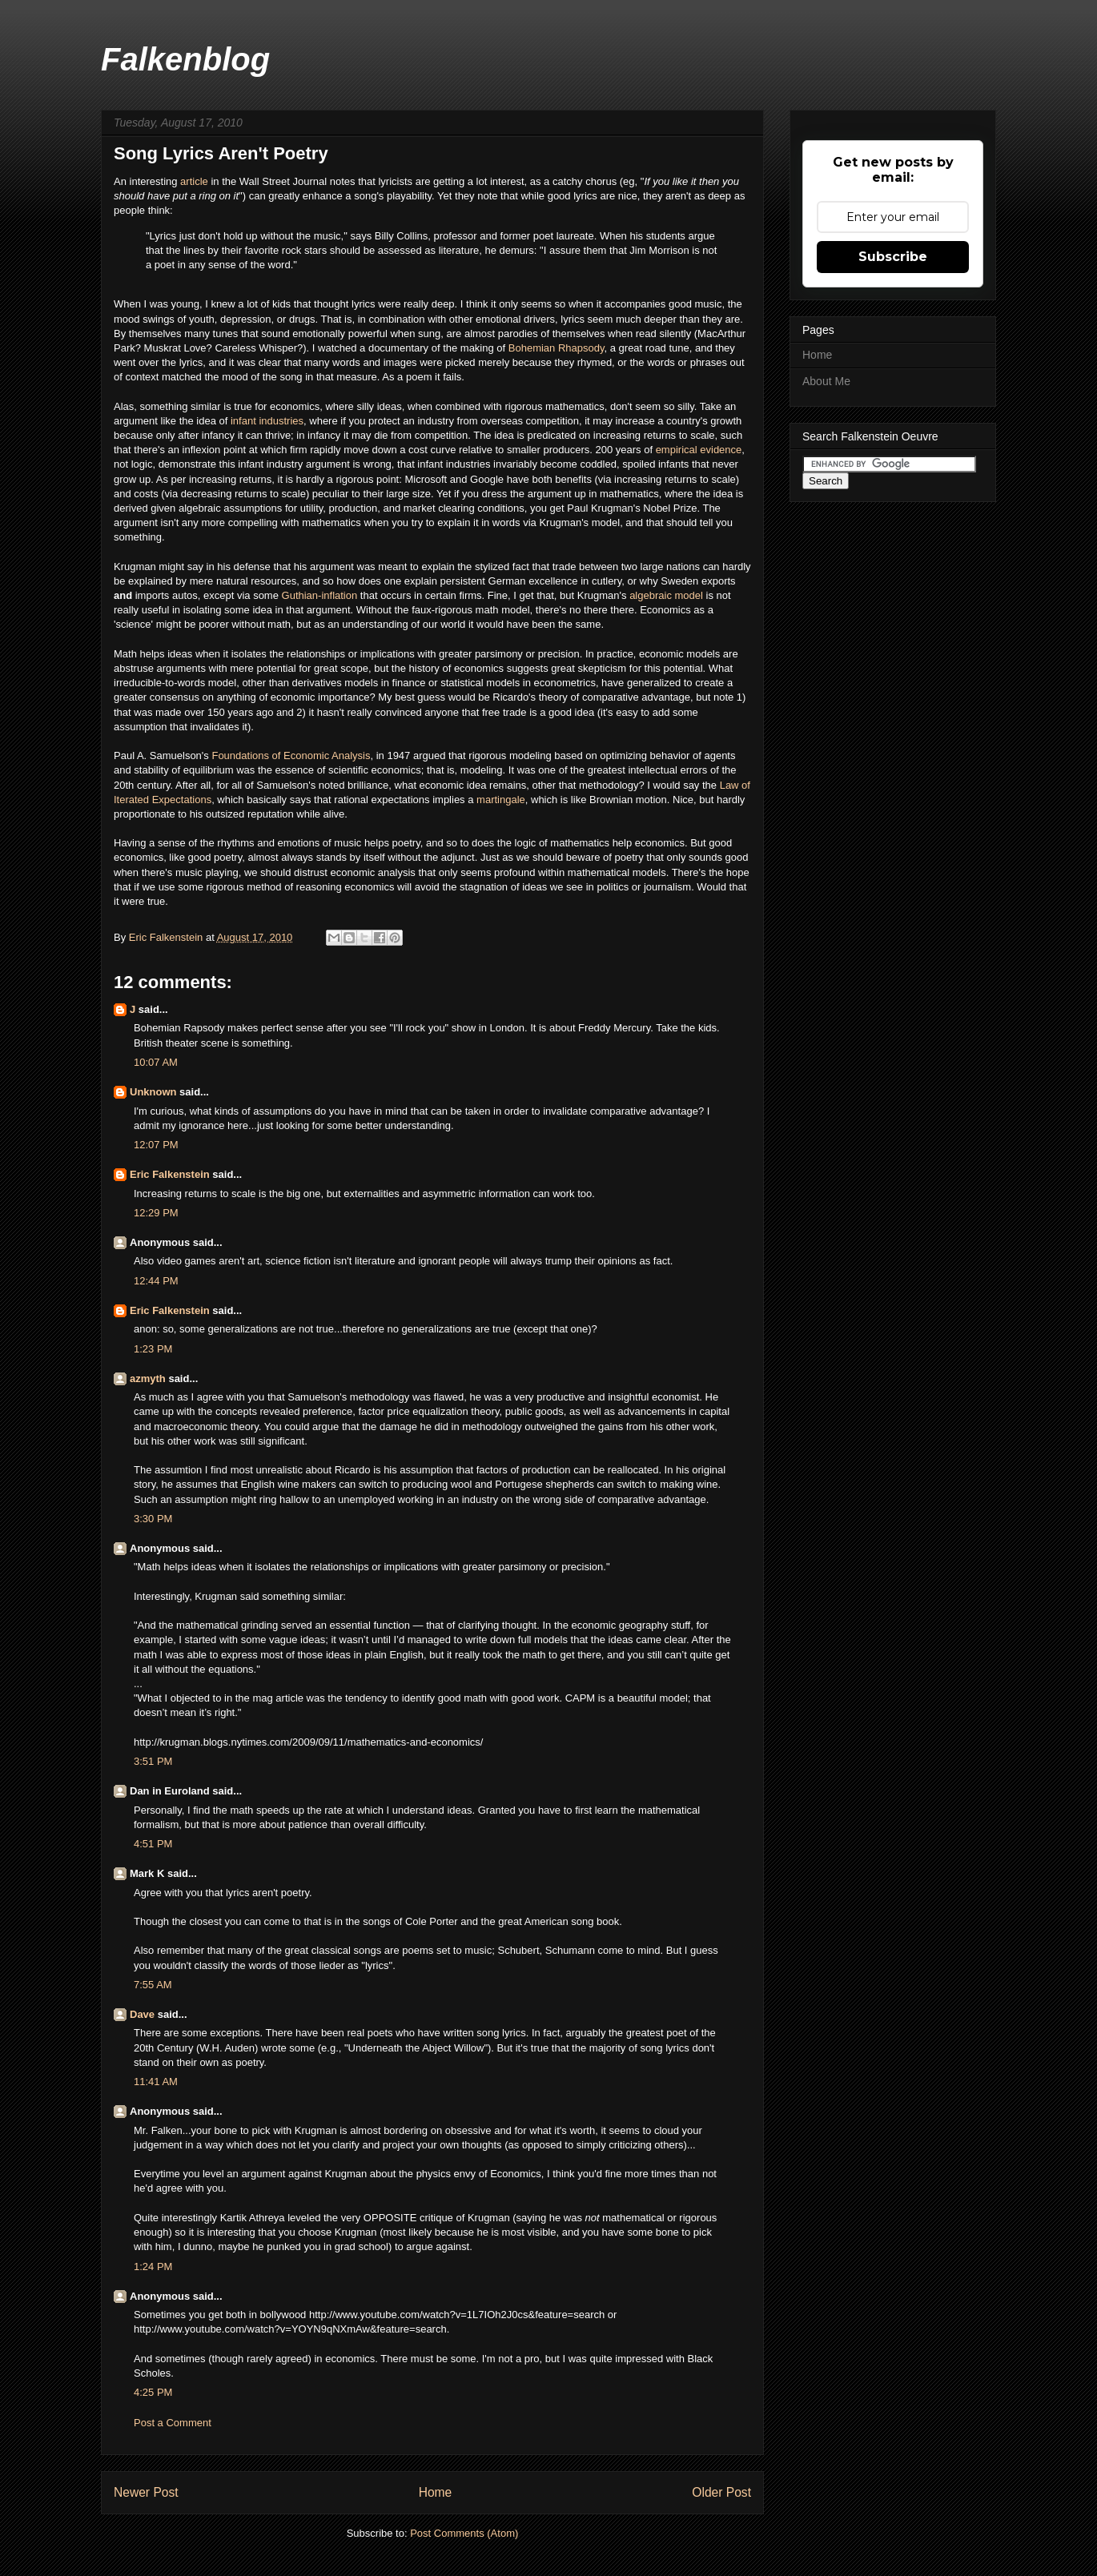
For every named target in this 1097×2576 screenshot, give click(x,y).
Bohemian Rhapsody (556, 348)
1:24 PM (153, 2267)
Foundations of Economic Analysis (290, 755)
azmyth (148, 1378)
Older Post (721, 2492)
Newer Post (146, 2492)
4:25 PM (153, 2392)
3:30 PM (153, 1519)
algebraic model (666, 595)
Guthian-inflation (320, 595)
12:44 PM (156, 1281)
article (195, 181)
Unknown (153, 1092)
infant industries (267, 421)
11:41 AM (156, 2082)
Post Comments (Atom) (464, 2533)
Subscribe (892, 256)
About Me (826, 381)
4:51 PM (153, 1844)
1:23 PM (153, 1349)
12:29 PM (156, 1213)
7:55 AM (153, 1985)
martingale (500, 800)
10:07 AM (156, 1062)
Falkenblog (185, 59)
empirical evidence (699, 450)
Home (435, 2492)
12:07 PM (156, 1145)
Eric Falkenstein (170, 1174)
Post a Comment (172, 2423)
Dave (142, 2014)
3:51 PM (153, 1761)
